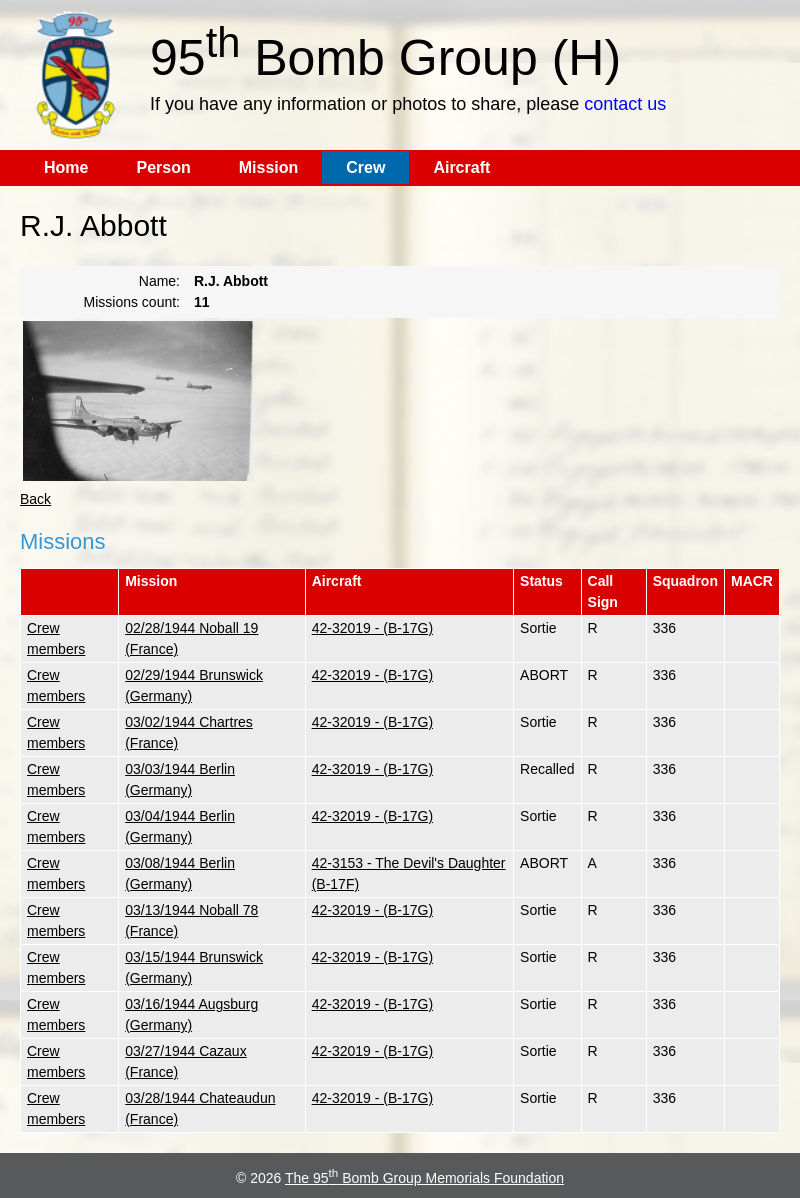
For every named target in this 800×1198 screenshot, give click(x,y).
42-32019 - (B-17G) (372, 628)
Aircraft (461, 167)
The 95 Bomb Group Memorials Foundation (424, 1178)
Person (163, 167)
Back (35, 499)
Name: (159, 281)
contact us (625, 104)
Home (66, 167)
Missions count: (132, 302)
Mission (269, 167)
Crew (365, 167)
